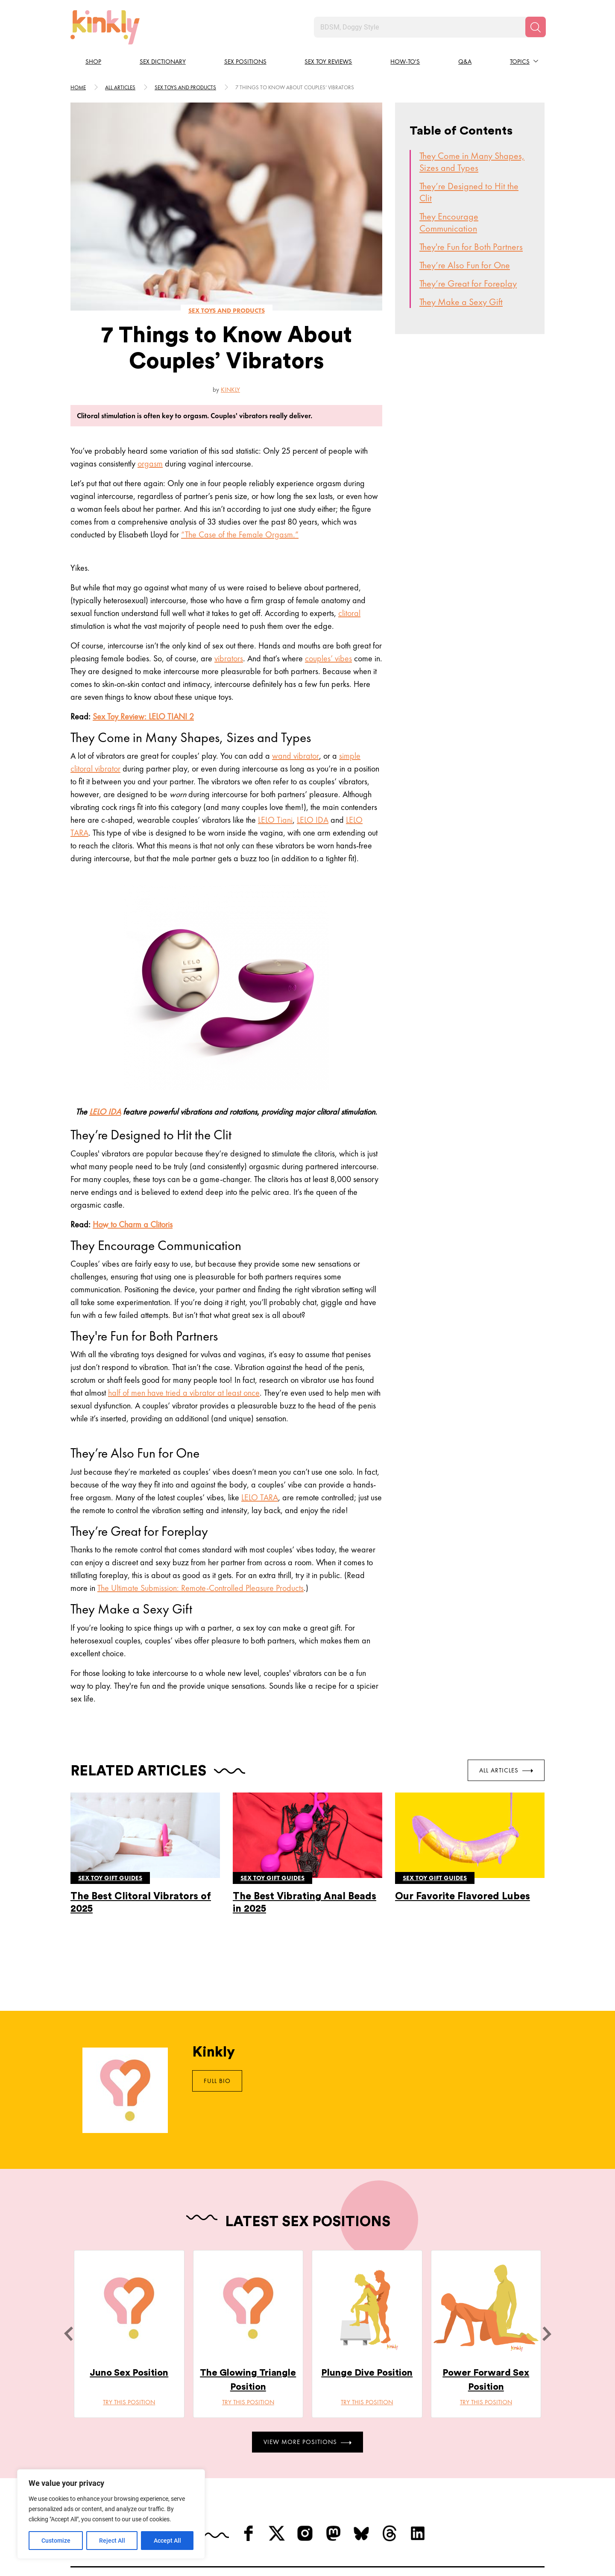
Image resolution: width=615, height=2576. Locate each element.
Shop (93, 61)
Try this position (129, 2402)
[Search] (535, 27)
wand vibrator (295, 755)
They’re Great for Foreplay (468, 283)
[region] (111, 2514)
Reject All (112, 2540)
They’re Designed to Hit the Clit (468, 192)
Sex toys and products (185, 87)
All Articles (506, 1770)
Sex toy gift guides (110, 1878)
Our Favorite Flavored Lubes (462, 1896)
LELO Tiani (275, 819)
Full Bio (217, 2081)
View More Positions (307, 2442)
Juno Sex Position (129, 2372)
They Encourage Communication (448, 222)
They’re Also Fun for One (464, 265)
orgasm (150, 463)
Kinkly (230, 389)
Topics (520, 61)
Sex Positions (245, 61)
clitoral (349, 613)
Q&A (465, 61)
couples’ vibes (328, 658)
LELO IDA (312, 819)
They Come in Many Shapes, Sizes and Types (471, 162)
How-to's (405, 61)
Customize (55, 2540)
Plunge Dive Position (367, 2372)
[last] (68, 2333)
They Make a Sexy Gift (461, 302)
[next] (546, 2333)
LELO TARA (259, 1497)
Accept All (167, 2540)
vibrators (228, 658)
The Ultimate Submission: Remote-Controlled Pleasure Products (200, 1587)
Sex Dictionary (163, 61)
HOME (78, 87)
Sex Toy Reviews (328, 61)
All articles (120, 87)
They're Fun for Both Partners (471, 247)
